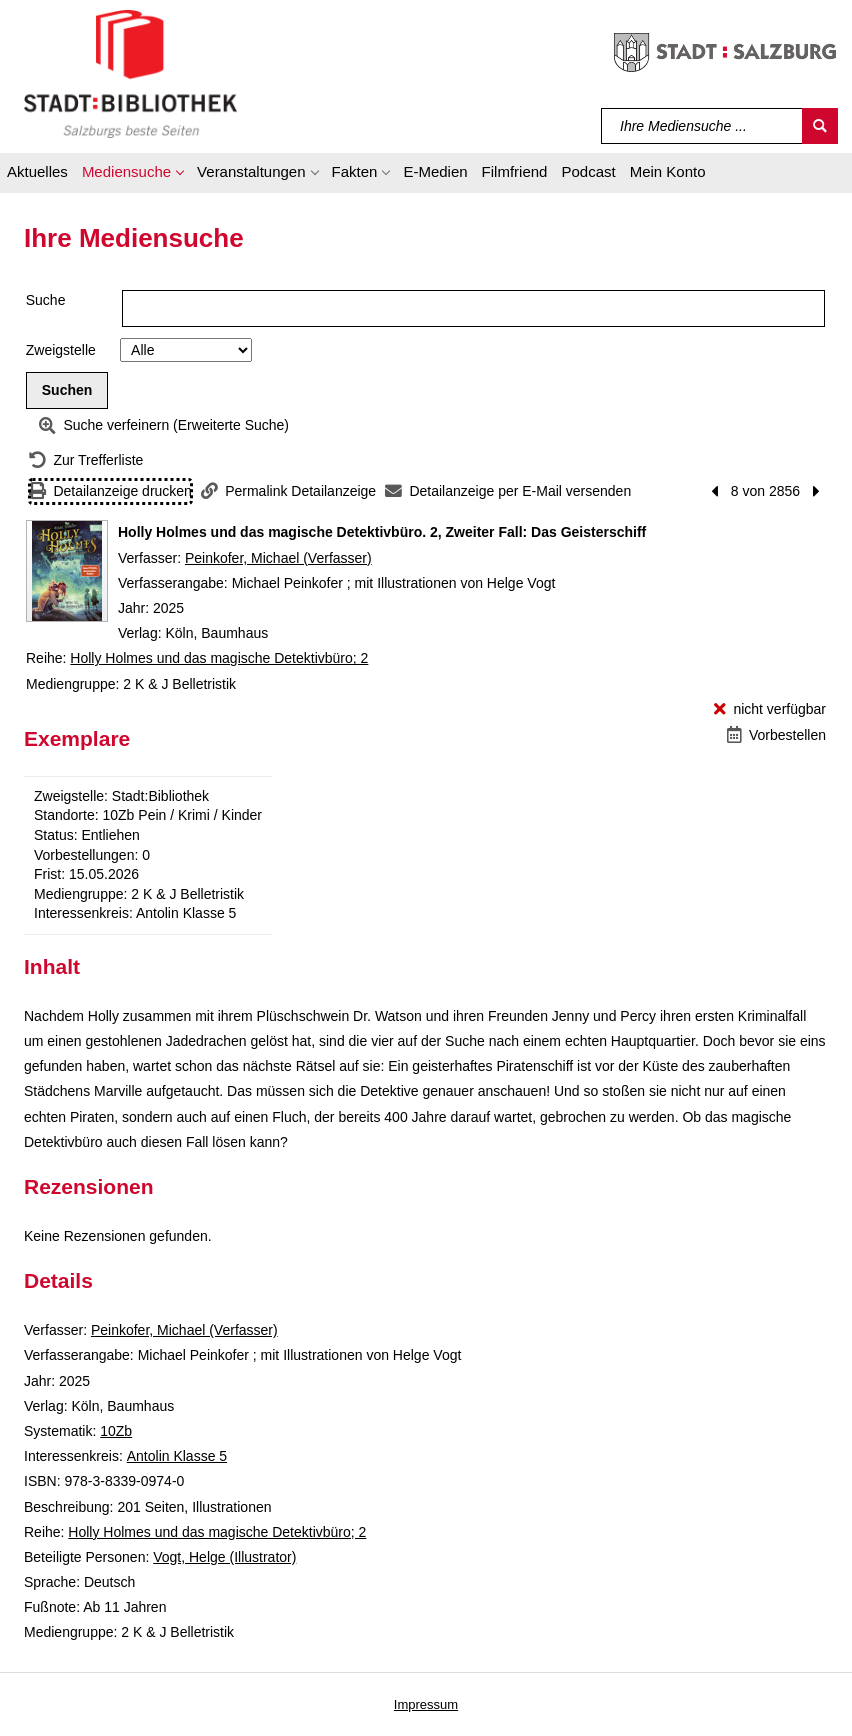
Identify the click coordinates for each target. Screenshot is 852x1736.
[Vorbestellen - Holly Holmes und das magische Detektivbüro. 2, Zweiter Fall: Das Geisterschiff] (776, 735)
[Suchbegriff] (702, 126)
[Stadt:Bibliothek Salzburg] (130, 73)
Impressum (426, 1704)
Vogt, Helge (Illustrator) (224, 1557)
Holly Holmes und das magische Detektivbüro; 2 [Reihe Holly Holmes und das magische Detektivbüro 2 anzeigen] (219, 658)
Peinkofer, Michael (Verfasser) (278, 558)
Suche (46, 300)
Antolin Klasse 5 (177, 1456)
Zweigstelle (61, 350)
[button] (132, 175)
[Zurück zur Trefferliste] (86, 460)
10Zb (116, 1431)
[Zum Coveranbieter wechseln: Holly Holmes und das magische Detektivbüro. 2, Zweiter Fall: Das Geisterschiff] (67, 571)
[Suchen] (820, 126)
